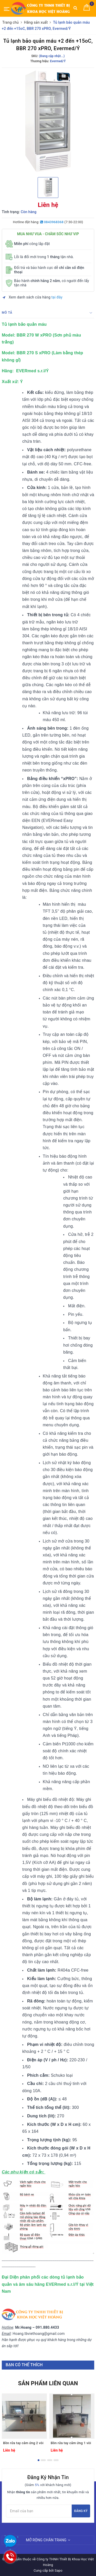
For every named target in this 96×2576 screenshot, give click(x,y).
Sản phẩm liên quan (48, 2383)
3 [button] (49, 2460)
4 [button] (56, 2460)
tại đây (56, 297)
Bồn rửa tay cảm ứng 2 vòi (23, 2443)
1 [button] (38, 2460)
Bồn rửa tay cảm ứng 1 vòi (71, 2443)
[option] (48, 121)
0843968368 (51, 222)
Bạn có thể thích (24, 2364)
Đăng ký (81, 2511)
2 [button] (43, 2460)
